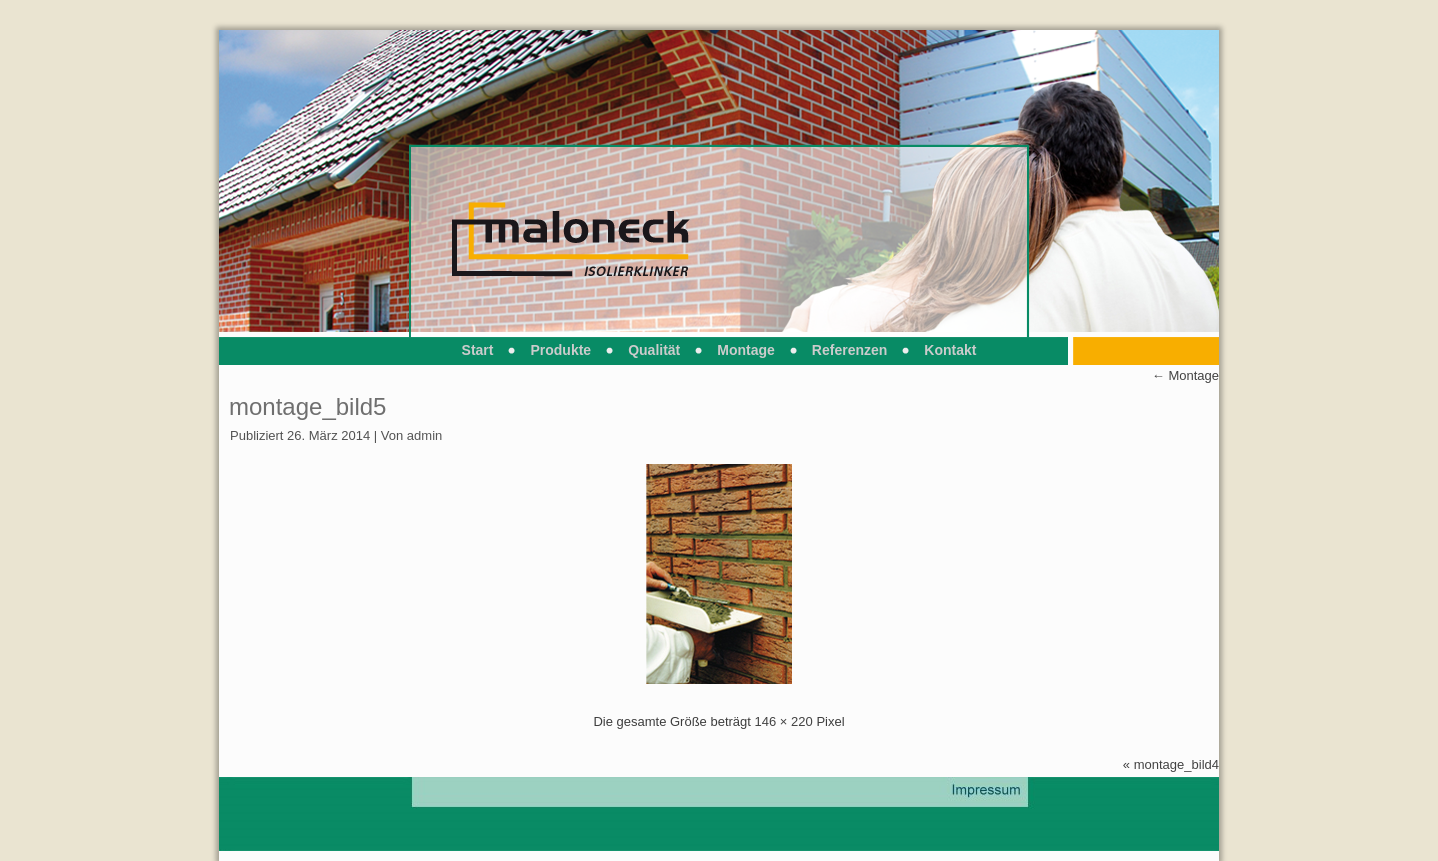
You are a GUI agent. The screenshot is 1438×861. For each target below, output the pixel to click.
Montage (746, 350)
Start (478, 350)
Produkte (560, 350)
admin (424, 435)
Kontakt (950, 350)
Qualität (654, 350)
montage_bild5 (307, 406)
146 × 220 (784, 721)
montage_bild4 (1176, 764)
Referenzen (849, 350)
